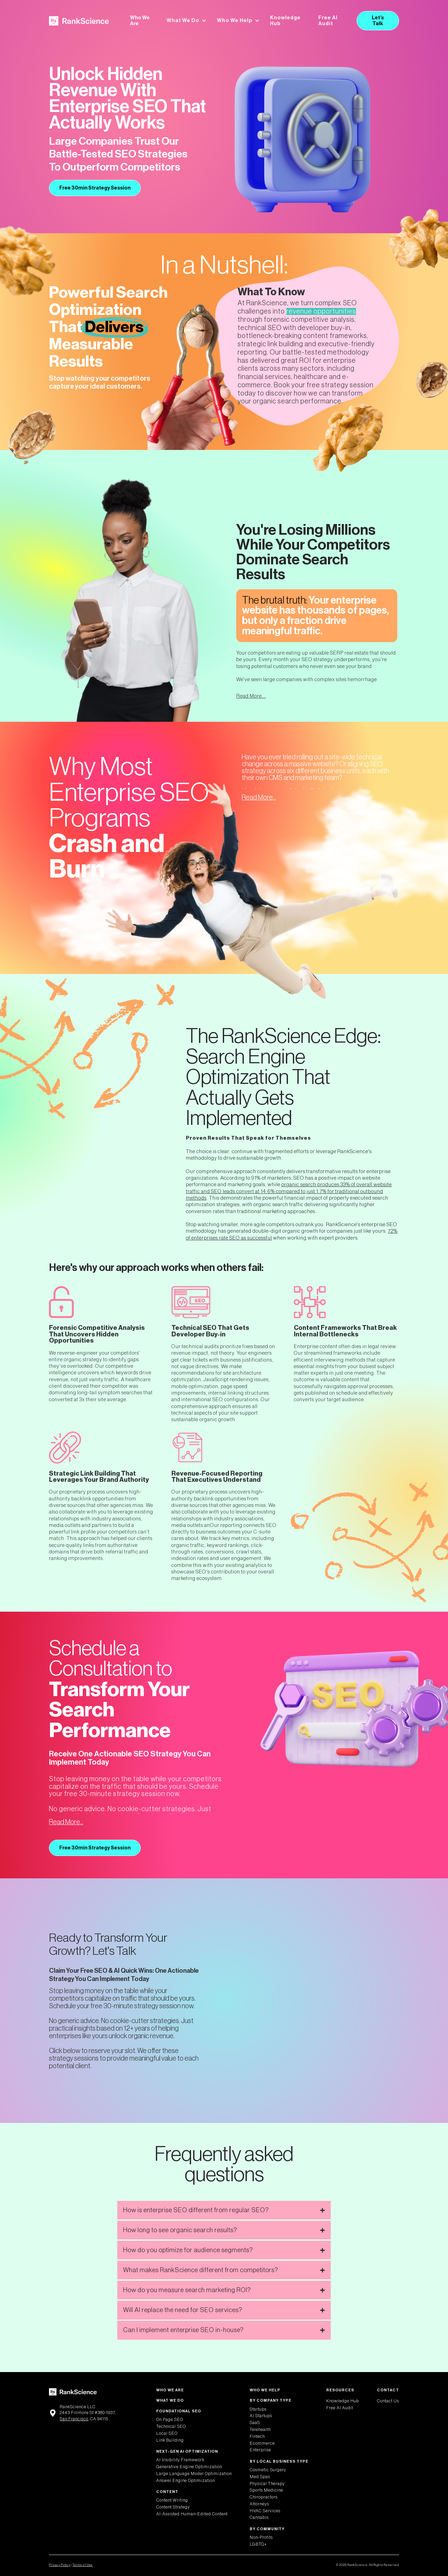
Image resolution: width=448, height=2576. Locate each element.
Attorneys (259, 2504)
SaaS (255, 2423)
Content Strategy (173, 2507)
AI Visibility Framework (180, 2460)
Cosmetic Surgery (268, 2470)
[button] (187, 21)
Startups (258, 2409)
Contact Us (388, 2401)
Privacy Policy (59, 2565)
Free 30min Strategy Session (95, 188)
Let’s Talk (378, 21)
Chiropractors (264, 2497)
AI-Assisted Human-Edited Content (192, 2514)
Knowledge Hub (285, 21)
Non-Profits (261, 2537)
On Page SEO (169, 2420)
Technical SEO (171, 2426)
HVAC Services (265, 2511)
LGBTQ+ (258, 2544)
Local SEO (167, 2433)
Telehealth (260, 2430)
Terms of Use (82, 2565)
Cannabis (259, 2517)
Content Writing (172, 2500)
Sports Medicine (266, 2490)
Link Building (170, 2440)
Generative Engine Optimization (189, 2467)
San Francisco (74, 2419)
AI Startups (261, 2416)
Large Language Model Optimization (194, 2474)
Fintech (257, 2436)
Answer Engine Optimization (185, 2480)
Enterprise (260, 2450)
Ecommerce (262, 2443)
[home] (79, 20)
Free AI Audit (328, 21)
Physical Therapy (267, 2484)
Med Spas (260, 2477)
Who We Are (140, 21)
